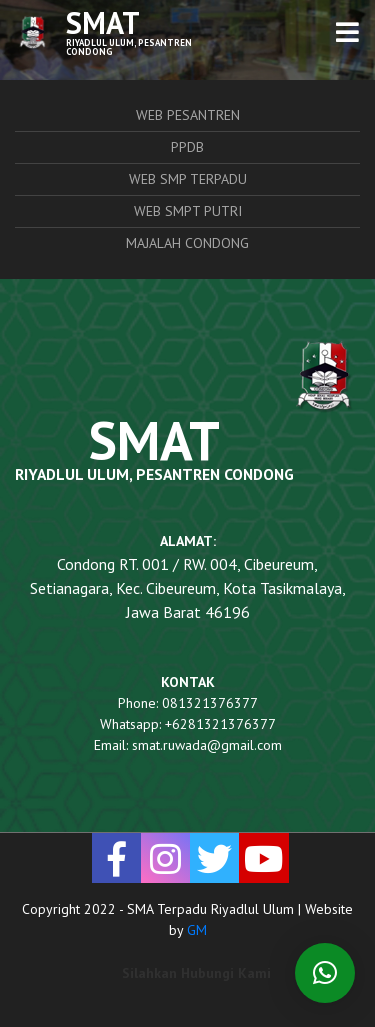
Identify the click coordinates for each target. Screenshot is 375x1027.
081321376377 (210, 703)
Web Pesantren (188, 115)
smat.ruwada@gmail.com (207, 745)
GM (197, 930)
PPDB (187, 147)
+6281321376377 (220, 724)
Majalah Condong (187, 243)
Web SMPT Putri (188, 211)
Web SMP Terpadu (188, 179)
